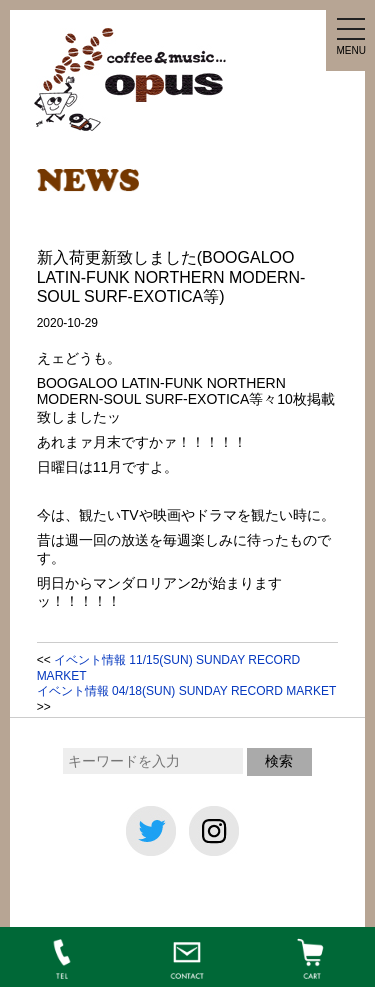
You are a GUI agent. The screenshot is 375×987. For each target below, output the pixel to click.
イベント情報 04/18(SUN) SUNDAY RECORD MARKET (186, 691)
